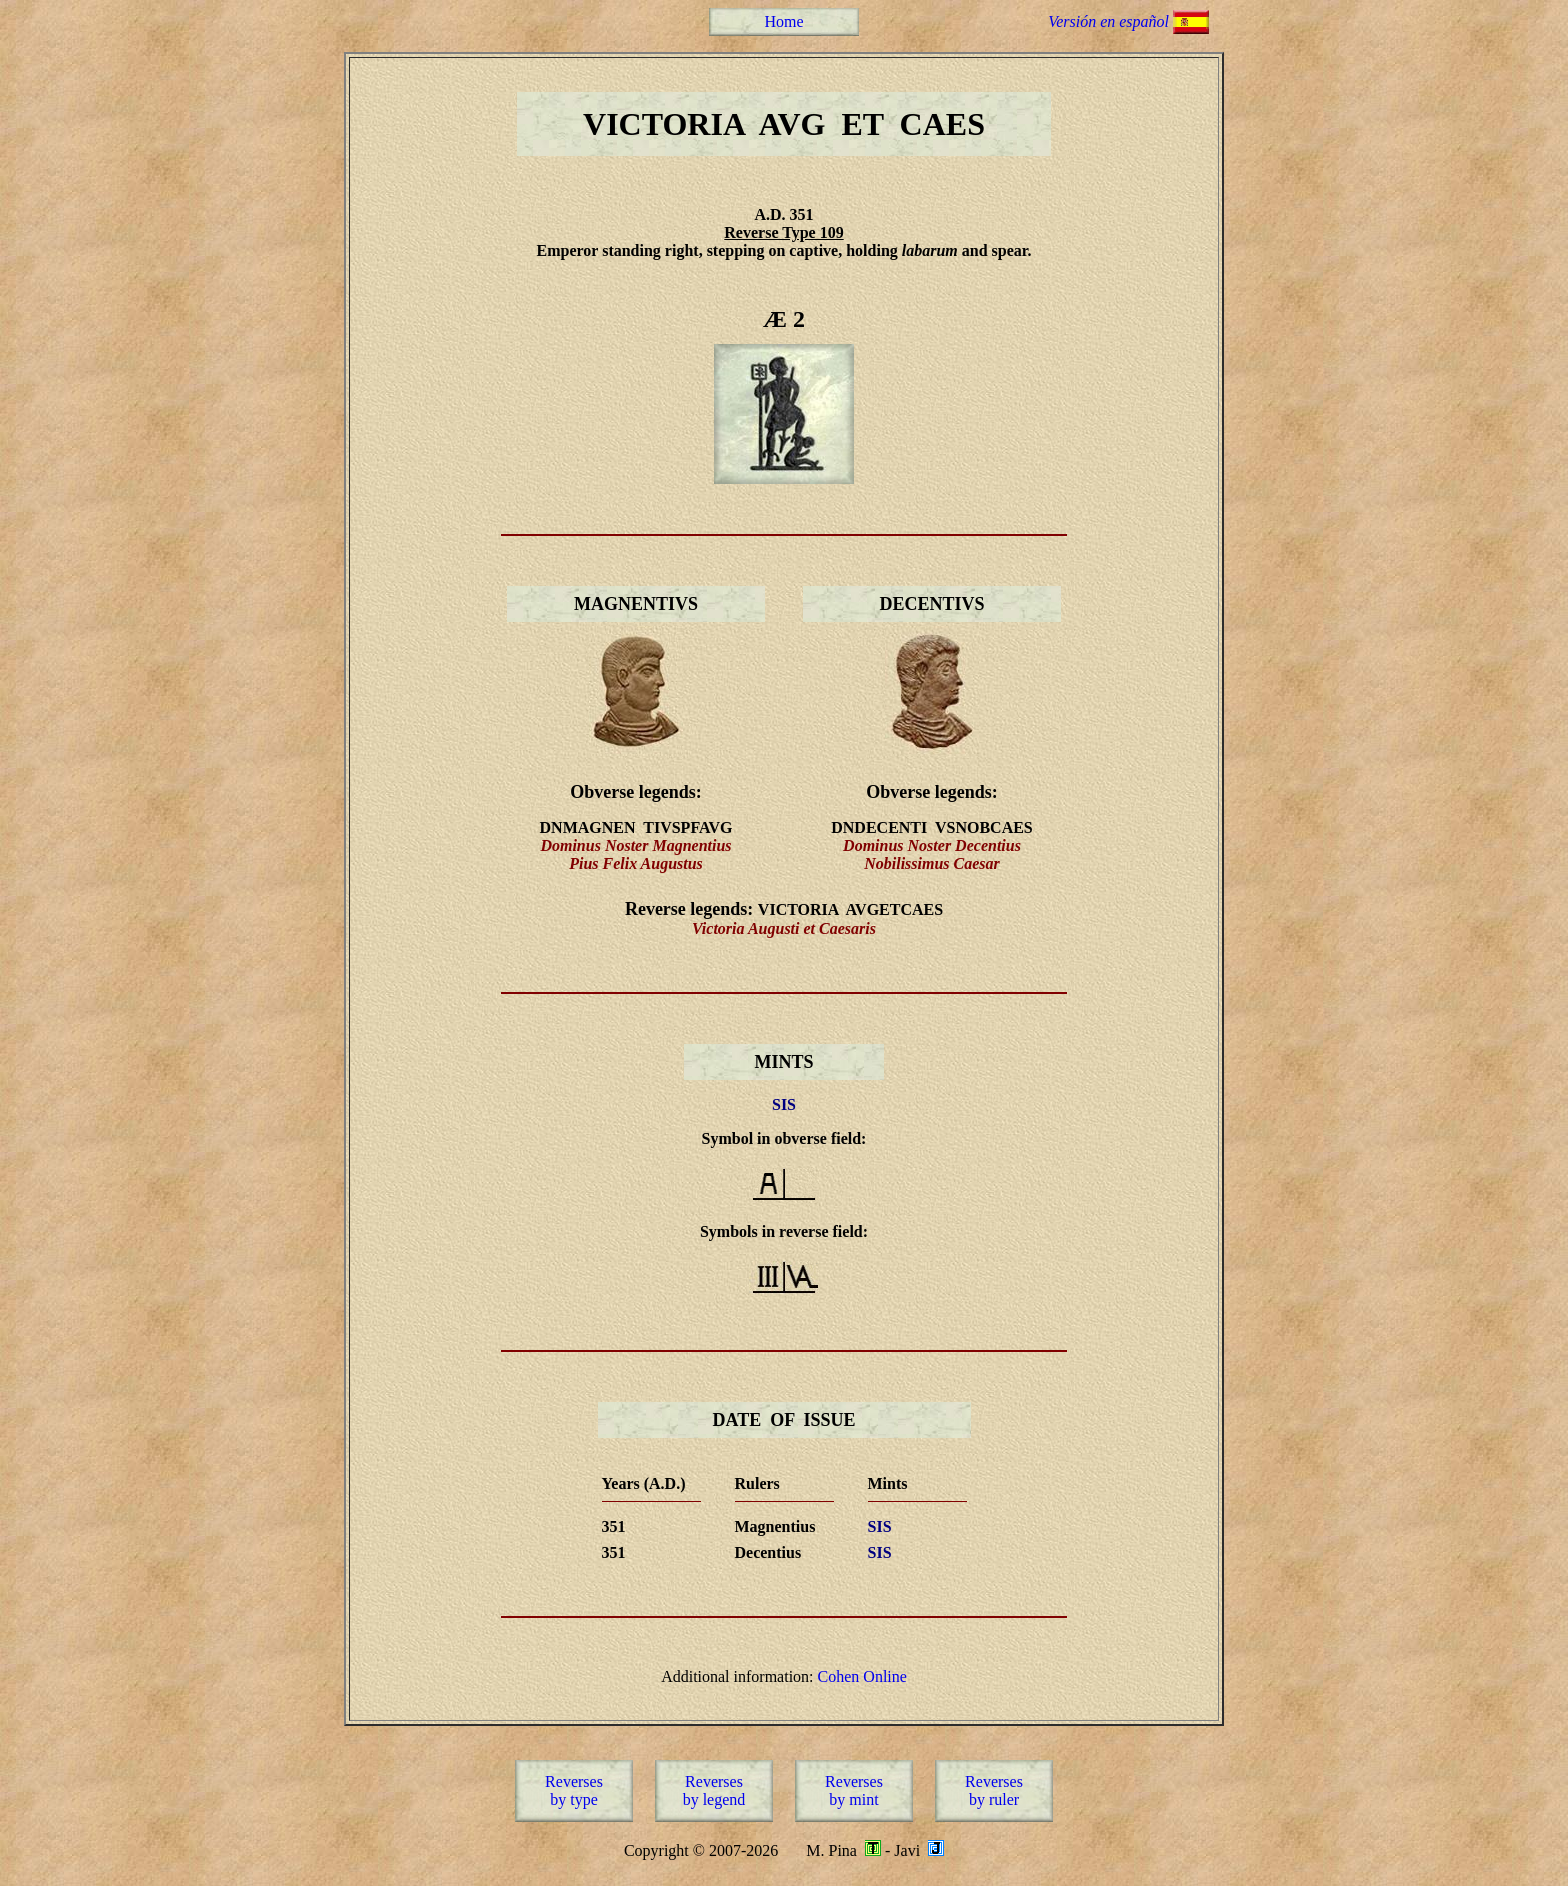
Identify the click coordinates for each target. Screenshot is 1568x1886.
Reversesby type (574, 1790)
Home (783, 21)
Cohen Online (862, 1676)
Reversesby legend (714, 1790)
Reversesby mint (854, 1790)
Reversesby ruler (994, 1790)
